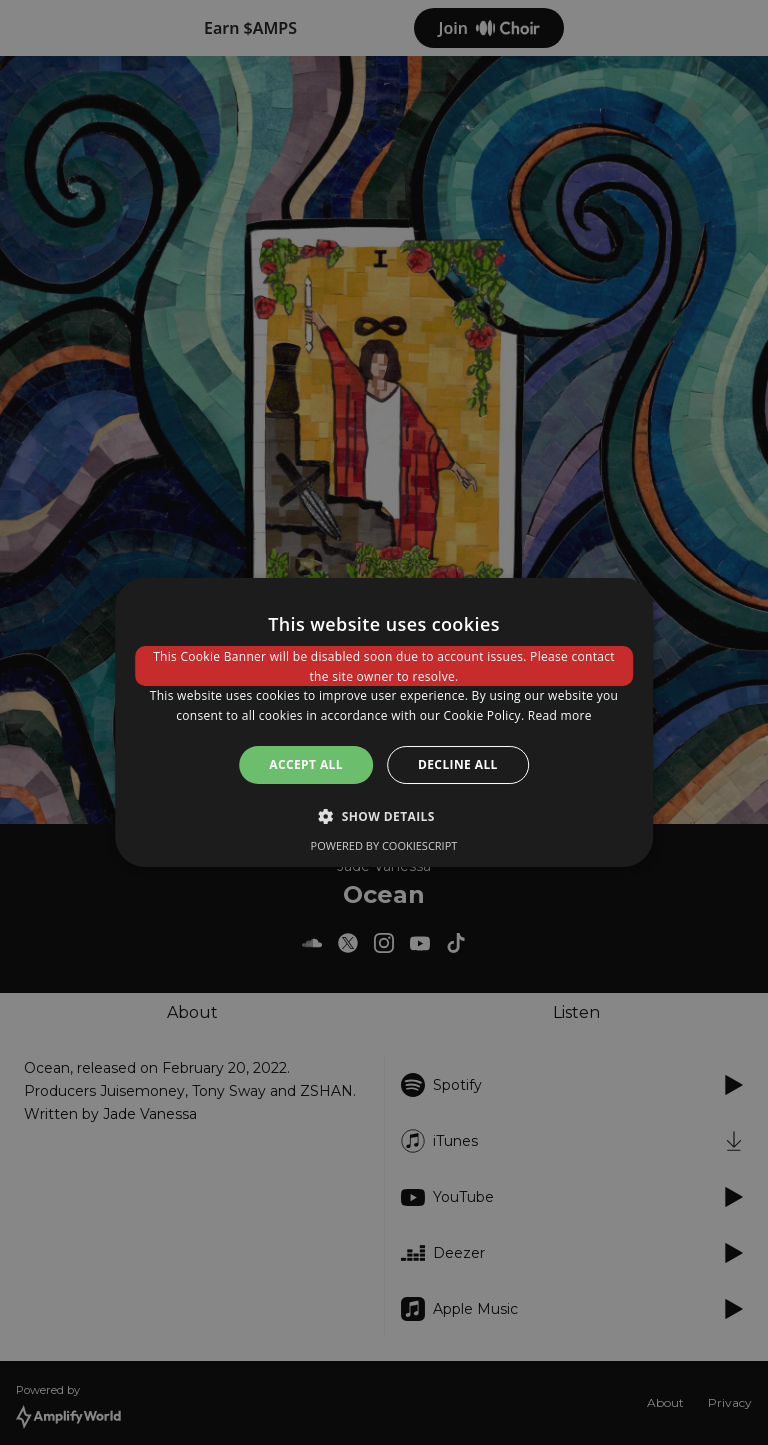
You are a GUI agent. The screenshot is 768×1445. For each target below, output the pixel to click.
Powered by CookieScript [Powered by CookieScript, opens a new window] (384, 845)
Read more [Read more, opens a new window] (560, 715)
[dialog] (384, 723)
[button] (384, 816)
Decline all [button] (458, 764)
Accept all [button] (306, 764)
